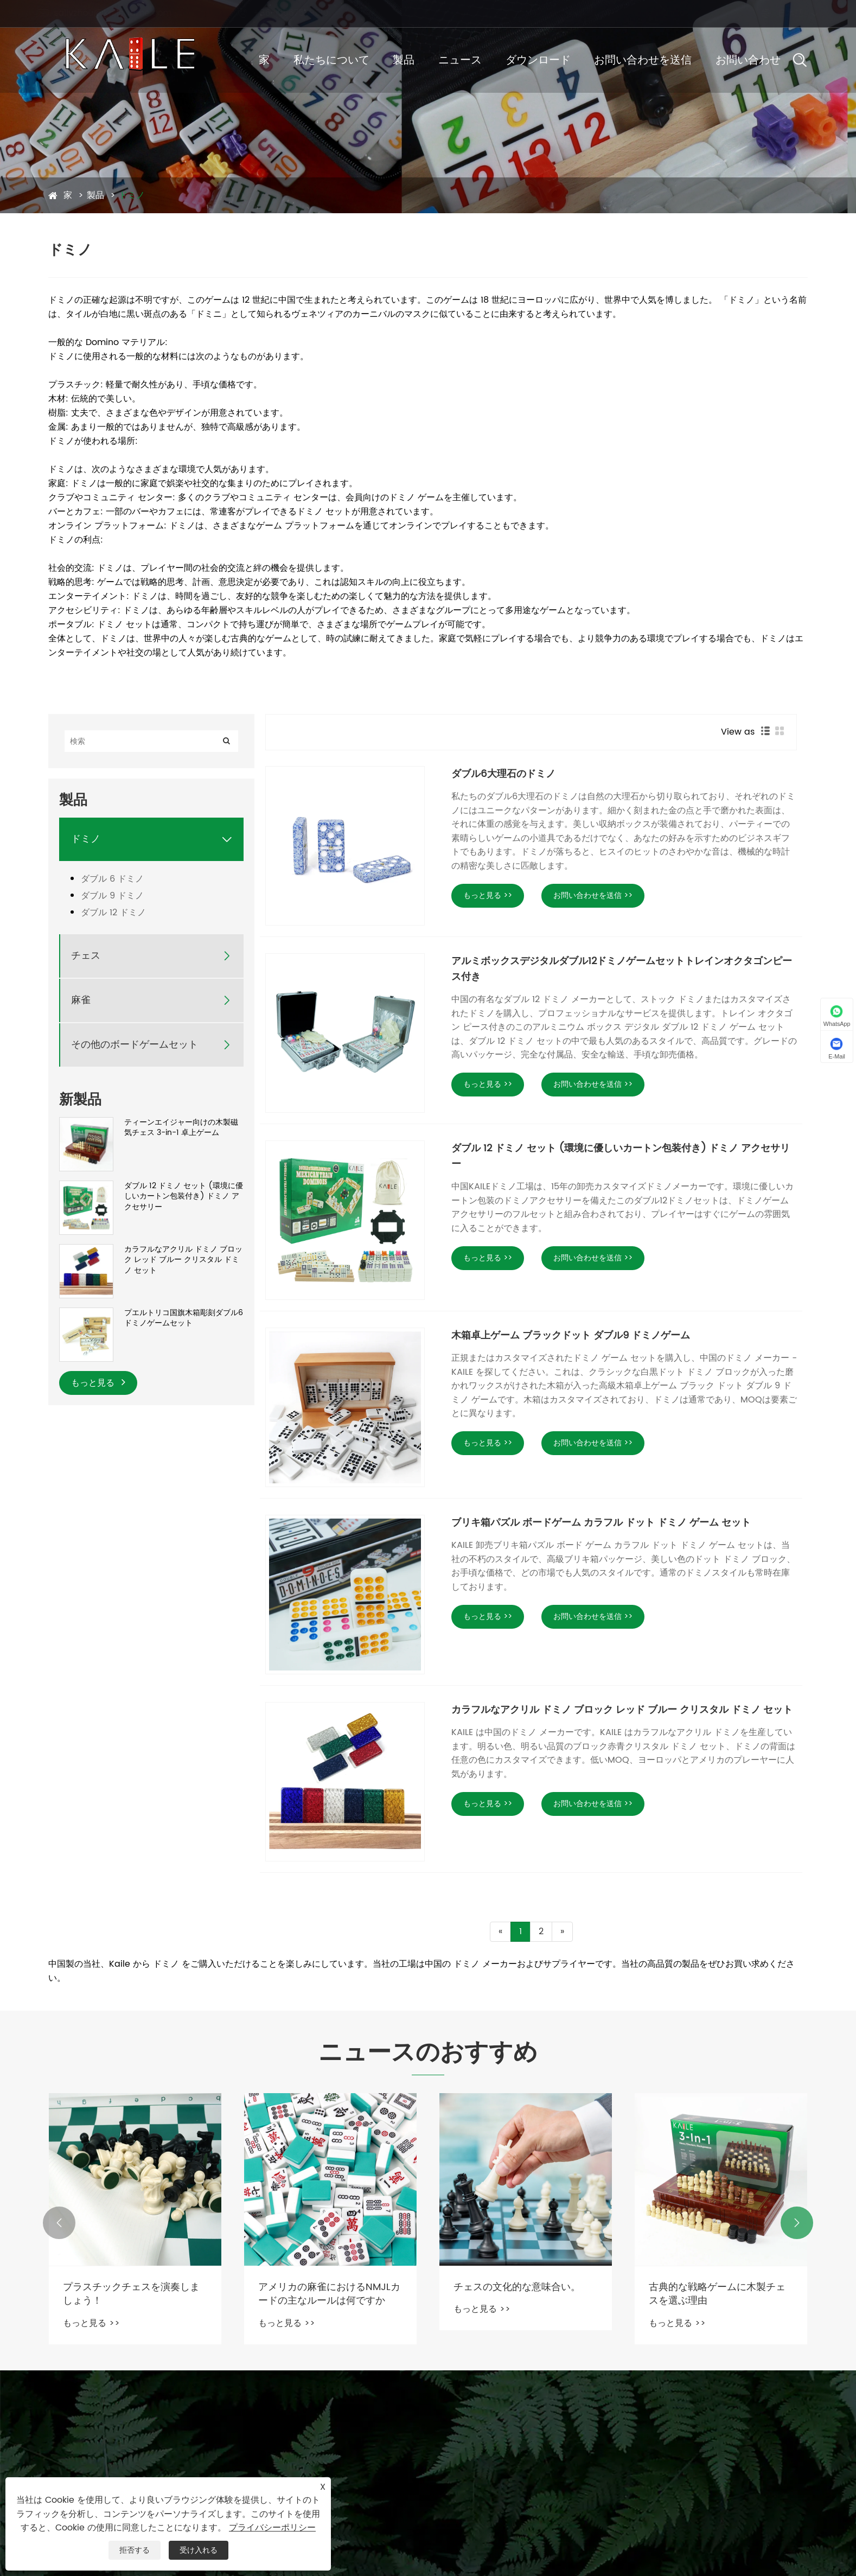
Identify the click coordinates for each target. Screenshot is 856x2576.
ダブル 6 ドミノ (112, 879)
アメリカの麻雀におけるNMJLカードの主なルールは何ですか (329, 2293)
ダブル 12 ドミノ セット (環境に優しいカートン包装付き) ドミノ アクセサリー (183, 1197)
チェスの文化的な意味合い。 (516, 2287)
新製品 (80, 1100)
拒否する (134, 2550)
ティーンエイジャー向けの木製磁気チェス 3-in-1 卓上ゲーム (181, 1127)
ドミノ (132, 195)
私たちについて (331, 60)
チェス (85, 955)
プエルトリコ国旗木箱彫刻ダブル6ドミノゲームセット (183, 1318)
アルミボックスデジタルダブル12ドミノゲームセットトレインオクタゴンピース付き (621, 969)
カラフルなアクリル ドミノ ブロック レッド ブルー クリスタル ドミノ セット (183, 1260)
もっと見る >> (487, 895)
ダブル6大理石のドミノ (503, 774)
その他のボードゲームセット (134, 1044)
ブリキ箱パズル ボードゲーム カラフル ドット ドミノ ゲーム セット (601, 1523)
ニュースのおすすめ (428, 2053)
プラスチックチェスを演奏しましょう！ (131, 2293)
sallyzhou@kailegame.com (115, 13)
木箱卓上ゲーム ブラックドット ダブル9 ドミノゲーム (570, 1335)
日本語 (780, 14)
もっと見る (98, 1382)
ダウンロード (537, 60)
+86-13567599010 (293, 13)
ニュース (460, 60)
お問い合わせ (748, 60)
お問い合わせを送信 (643, 60)
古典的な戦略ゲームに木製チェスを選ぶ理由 (717, 2293)
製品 (403, 60)
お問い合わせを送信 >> (593, 895)
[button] (59, 2223)
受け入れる (199, 2550)
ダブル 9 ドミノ (112, 896)
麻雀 (81, 1000)
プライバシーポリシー (272, 2528)
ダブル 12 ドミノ (113, 913)
